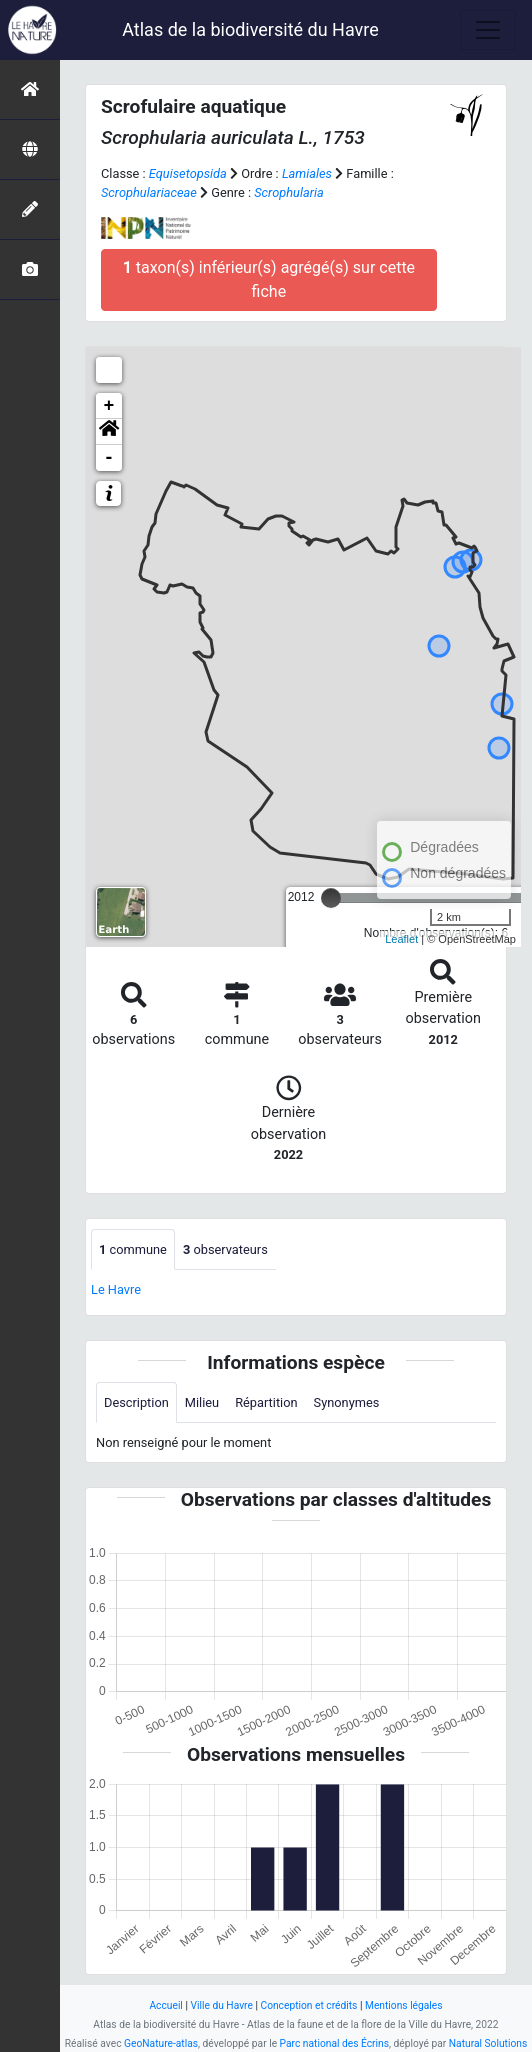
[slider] (331, 898)
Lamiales (307, 173)
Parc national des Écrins (334, 2043)
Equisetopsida (188, 173)
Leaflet (401, 939)
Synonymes (347, 1402)
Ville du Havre (221, 2005)
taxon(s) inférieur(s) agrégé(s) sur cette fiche (269, 279)
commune (133, 1249)
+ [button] (109, 406)
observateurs (225, 1249)
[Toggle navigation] (488, 30)
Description (136, 1402)
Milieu (202, 1402)
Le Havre (116, 1289)
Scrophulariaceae (149, 192)
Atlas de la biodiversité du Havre (250, 29)
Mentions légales (404, 2005)
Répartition (266, 1402)
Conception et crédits (308, 2005)
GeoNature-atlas (161, 2043)
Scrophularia (288, 192)
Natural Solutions (488, 2043)
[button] (109, 432)
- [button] (109, 458)
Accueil (165, 2005)
